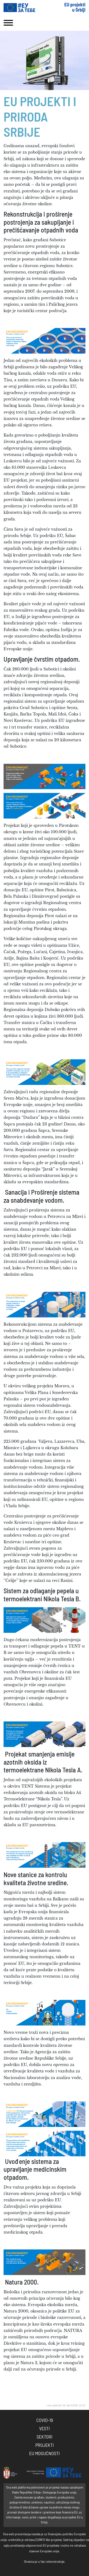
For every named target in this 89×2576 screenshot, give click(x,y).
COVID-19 (44, 2420)
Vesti (44, 2428)
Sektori (44, 2437)
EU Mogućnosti (44, 2453)
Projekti (44, 2445)
